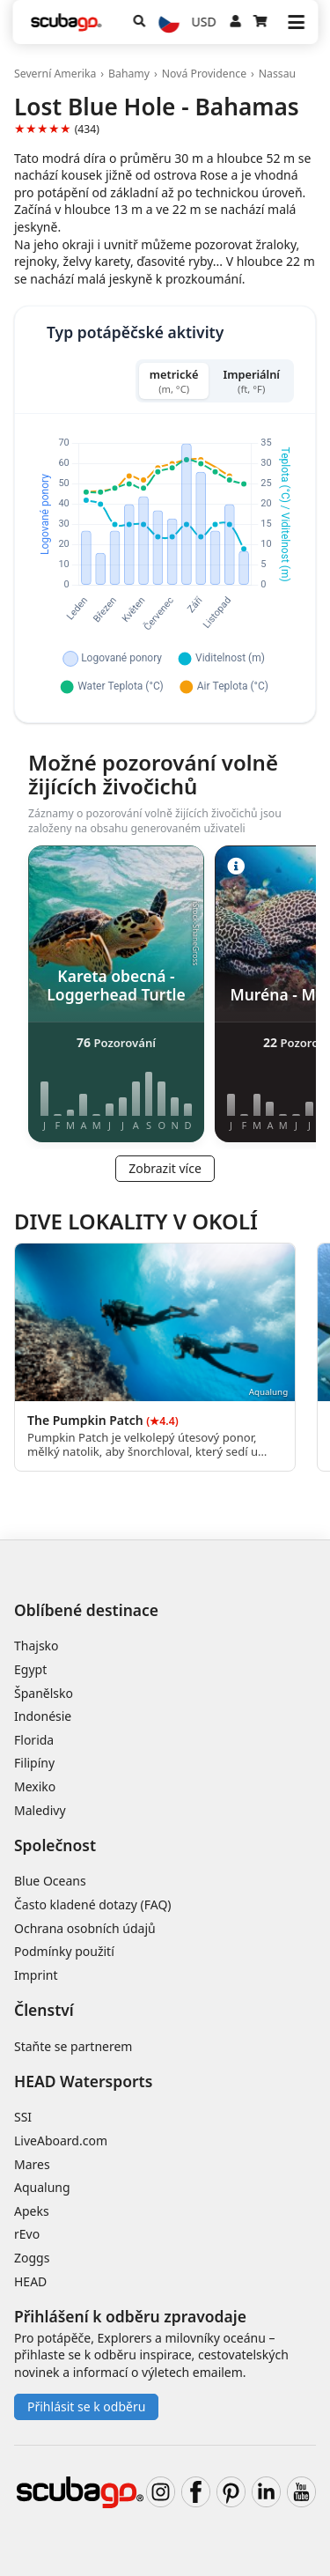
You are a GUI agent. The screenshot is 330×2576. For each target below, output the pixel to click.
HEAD (30, 2281)
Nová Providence (204, 73)
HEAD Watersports (83, 2081)
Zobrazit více (165, 1168)
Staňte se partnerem (73, 2046)
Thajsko (36, 1645)
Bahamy (129, 73)
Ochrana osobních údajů (85, 1928)
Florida (34, 1739)
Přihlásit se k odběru (86, 2406)
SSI (23, 2116)
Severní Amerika (55, 73)
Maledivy (40, 1810)
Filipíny (34, 1762)
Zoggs (31, 2257)
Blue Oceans (50, 1880)
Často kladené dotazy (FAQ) (93, 1904)
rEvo (27, 2233)
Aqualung (42, 2187)
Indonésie (42, 1716)
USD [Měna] (204, 21)
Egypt (30, 1669)
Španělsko (43, 1693)
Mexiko (34, 1786)
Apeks (31, 2211)
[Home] (66, 22)
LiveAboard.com (60, 2140)
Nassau (277, 73)
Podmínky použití (64, 1951)
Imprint (36, 1975)
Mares (32, 2164)
